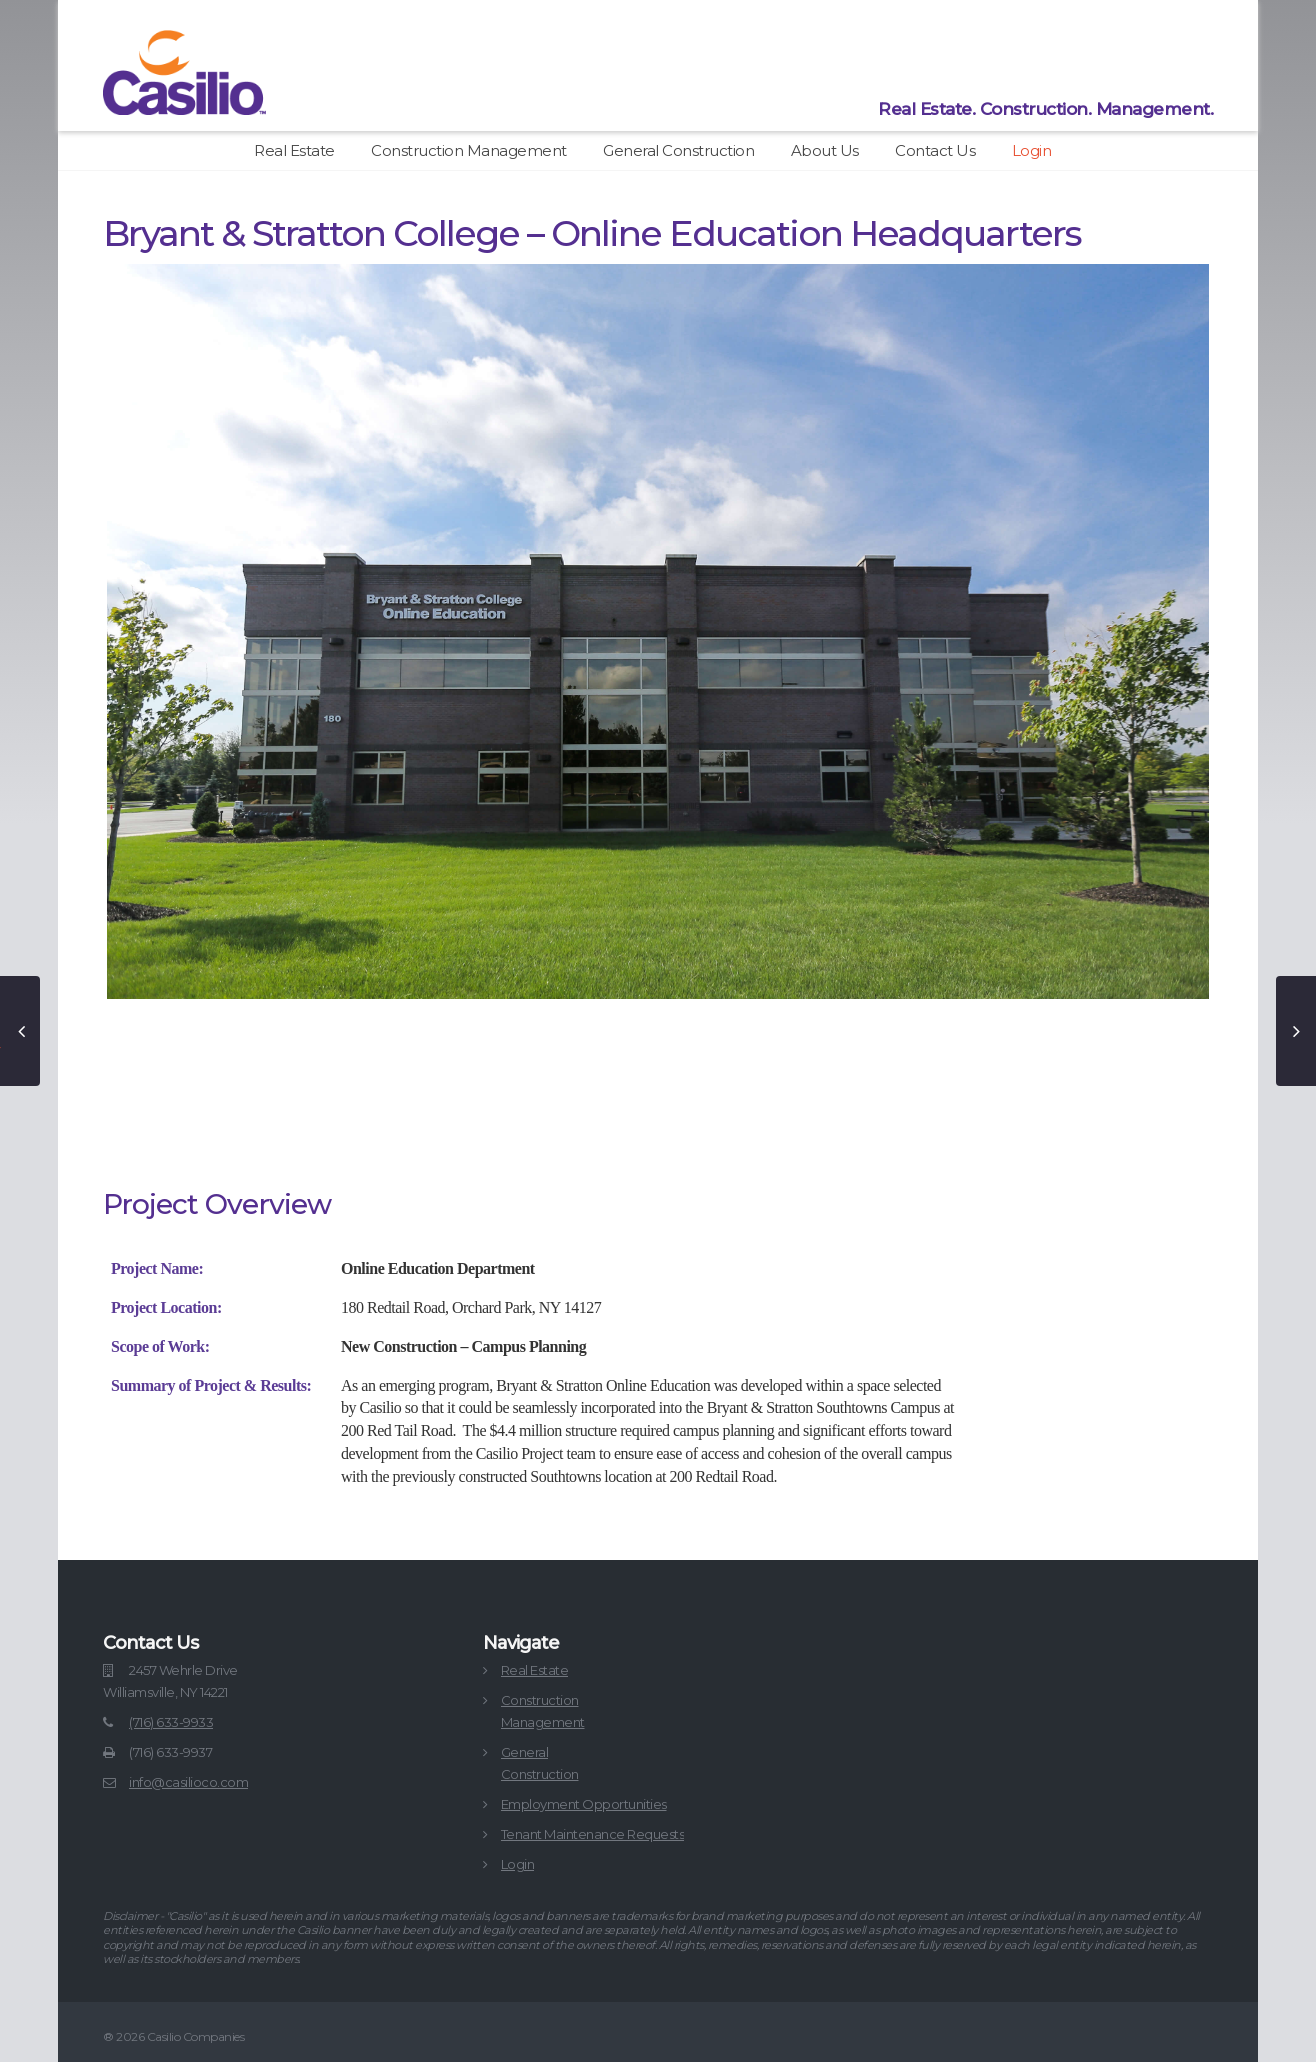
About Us (825, 150)
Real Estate (294, 150)
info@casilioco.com (188, 1782)
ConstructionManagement (543, 1711)
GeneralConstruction (540, 1763)
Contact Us (935, 150)
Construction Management (469, 150)
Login (1032, 150)
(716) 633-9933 (171, 1722)
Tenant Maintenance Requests (593, 1834)
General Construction (678, 150)
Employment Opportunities (584, 1804)
